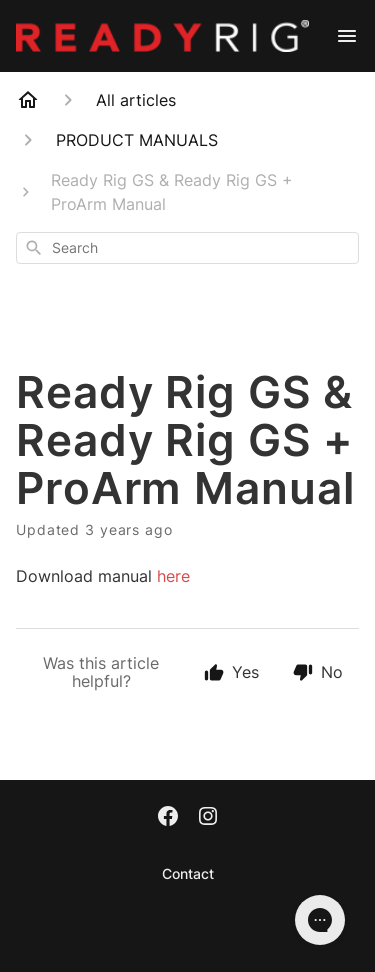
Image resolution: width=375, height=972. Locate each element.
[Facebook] (168, 818)
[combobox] (187, 248)
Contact (188, 873)
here (173, 576)
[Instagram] (208, 818)
